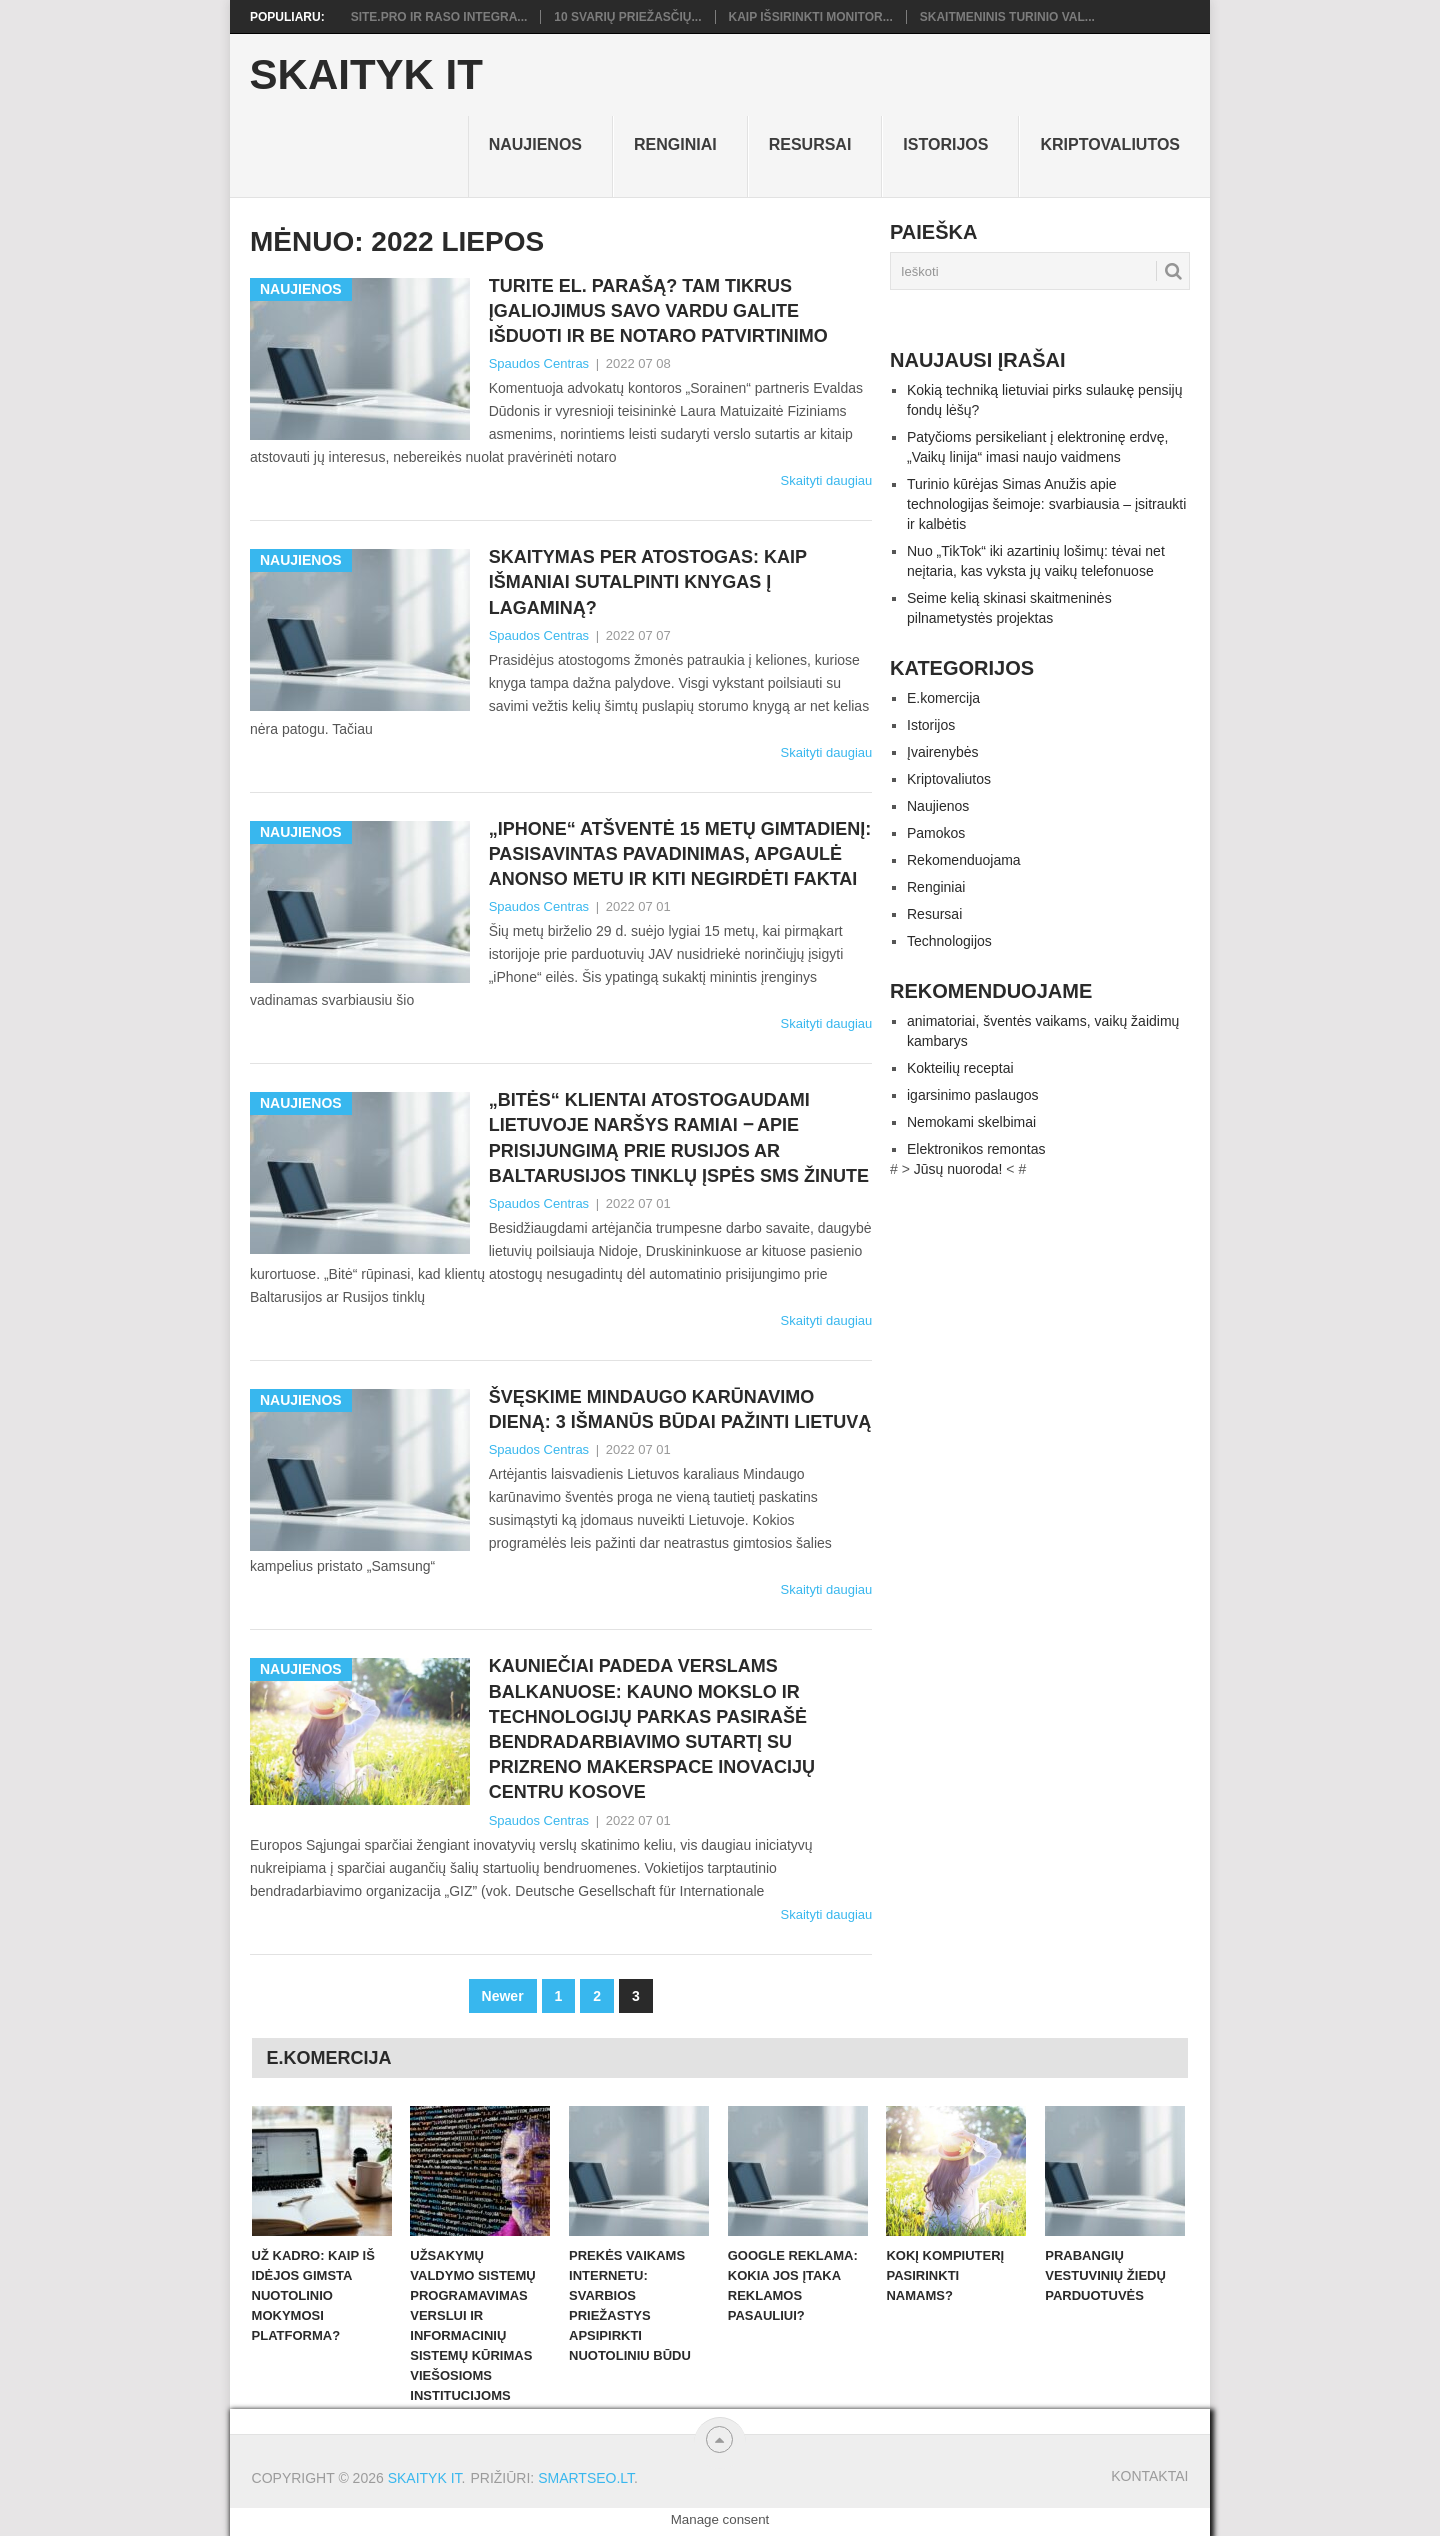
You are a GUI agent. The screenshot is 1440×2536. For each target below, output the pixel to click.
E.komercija (943, 698)
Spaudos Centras (539, 363)
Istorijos (945, 144)
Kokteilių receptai (960, 1068)
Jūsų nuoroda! (958, 1169)
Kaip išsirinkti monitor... (811, 17)
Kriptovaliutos (1110, 144)
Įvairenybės (943, 752)
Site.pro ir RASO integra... (439, 17)
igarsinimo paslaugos (973, 1095)
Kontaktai (1149, 2476)
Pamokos (936, 833)
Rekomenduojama (964, 860)
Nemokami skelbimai (971, 1122)
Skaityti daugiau (826, 480)
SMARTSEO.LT (586, 2478)
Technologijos (949, 941)
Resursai (810, 144)
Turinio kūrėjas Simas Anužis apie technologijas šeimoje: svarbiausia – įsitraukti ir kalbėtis (1046, 504)
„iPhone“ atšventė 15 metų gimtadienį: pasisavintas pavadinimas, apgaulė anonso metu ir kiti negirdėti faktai (680, 854)
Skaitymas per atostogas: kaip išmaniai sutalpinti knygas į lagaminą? (648, 582)
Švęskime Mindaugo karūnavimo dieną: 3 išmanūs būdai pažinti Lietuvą (680, 1409)
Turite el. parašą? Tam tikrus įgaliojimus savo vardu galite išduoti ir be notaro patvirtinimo (663, 311)
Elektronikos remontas (976, 1149)
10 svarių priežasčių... (627, 17)
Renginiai (675, 144)
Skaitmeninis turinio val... (1007, 17)
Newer (503, 1996)
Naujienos (535, 144)
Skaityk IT (366, 75)
